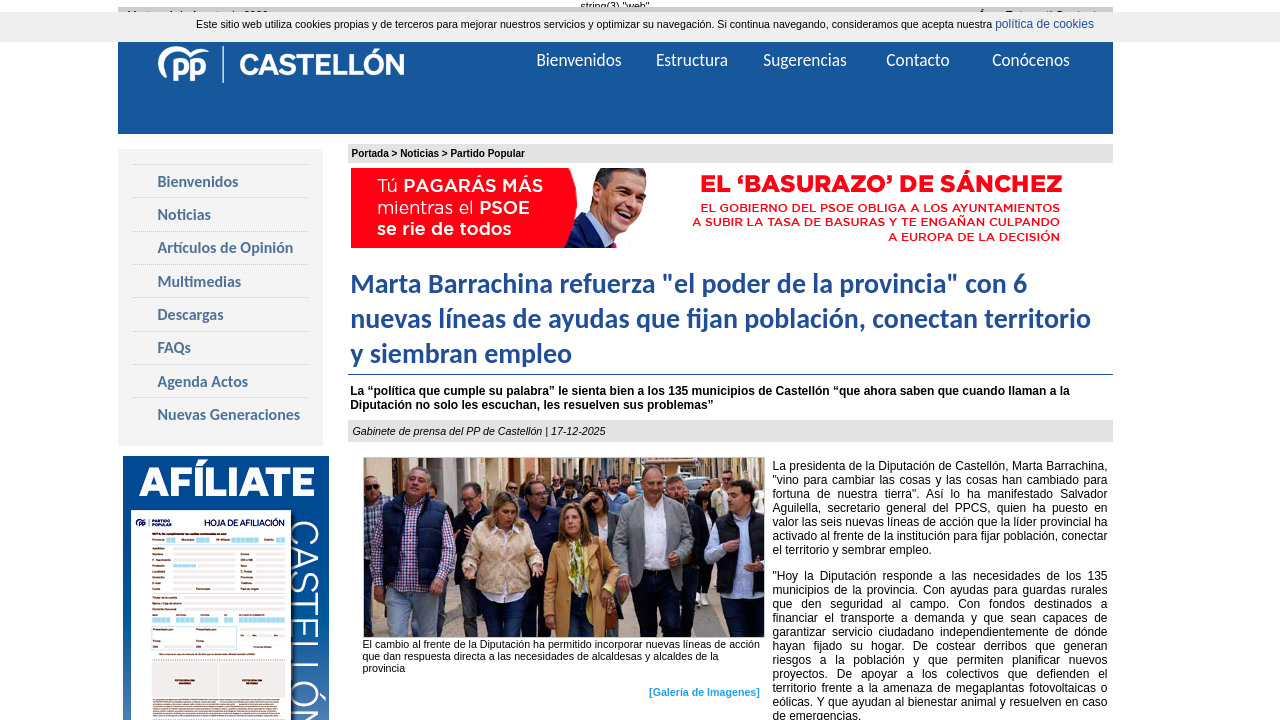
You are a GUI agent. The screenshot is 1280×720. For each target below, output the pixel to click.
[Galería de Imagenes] (704, 692)
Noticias (419, 153)
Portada (370, 153)
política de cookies (1044, 24)
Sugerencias (805, 60)
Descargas (191, 314)
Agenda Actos (203, 381)
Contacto (917, 60)
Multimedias (200, 281)
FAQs (174, 347)
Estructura (692, 60)
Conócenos (1031, 60)
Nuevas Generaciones (229, 414)
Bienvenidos (198, 181)
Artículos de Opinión (226, 247)
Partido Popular (487, 153)
